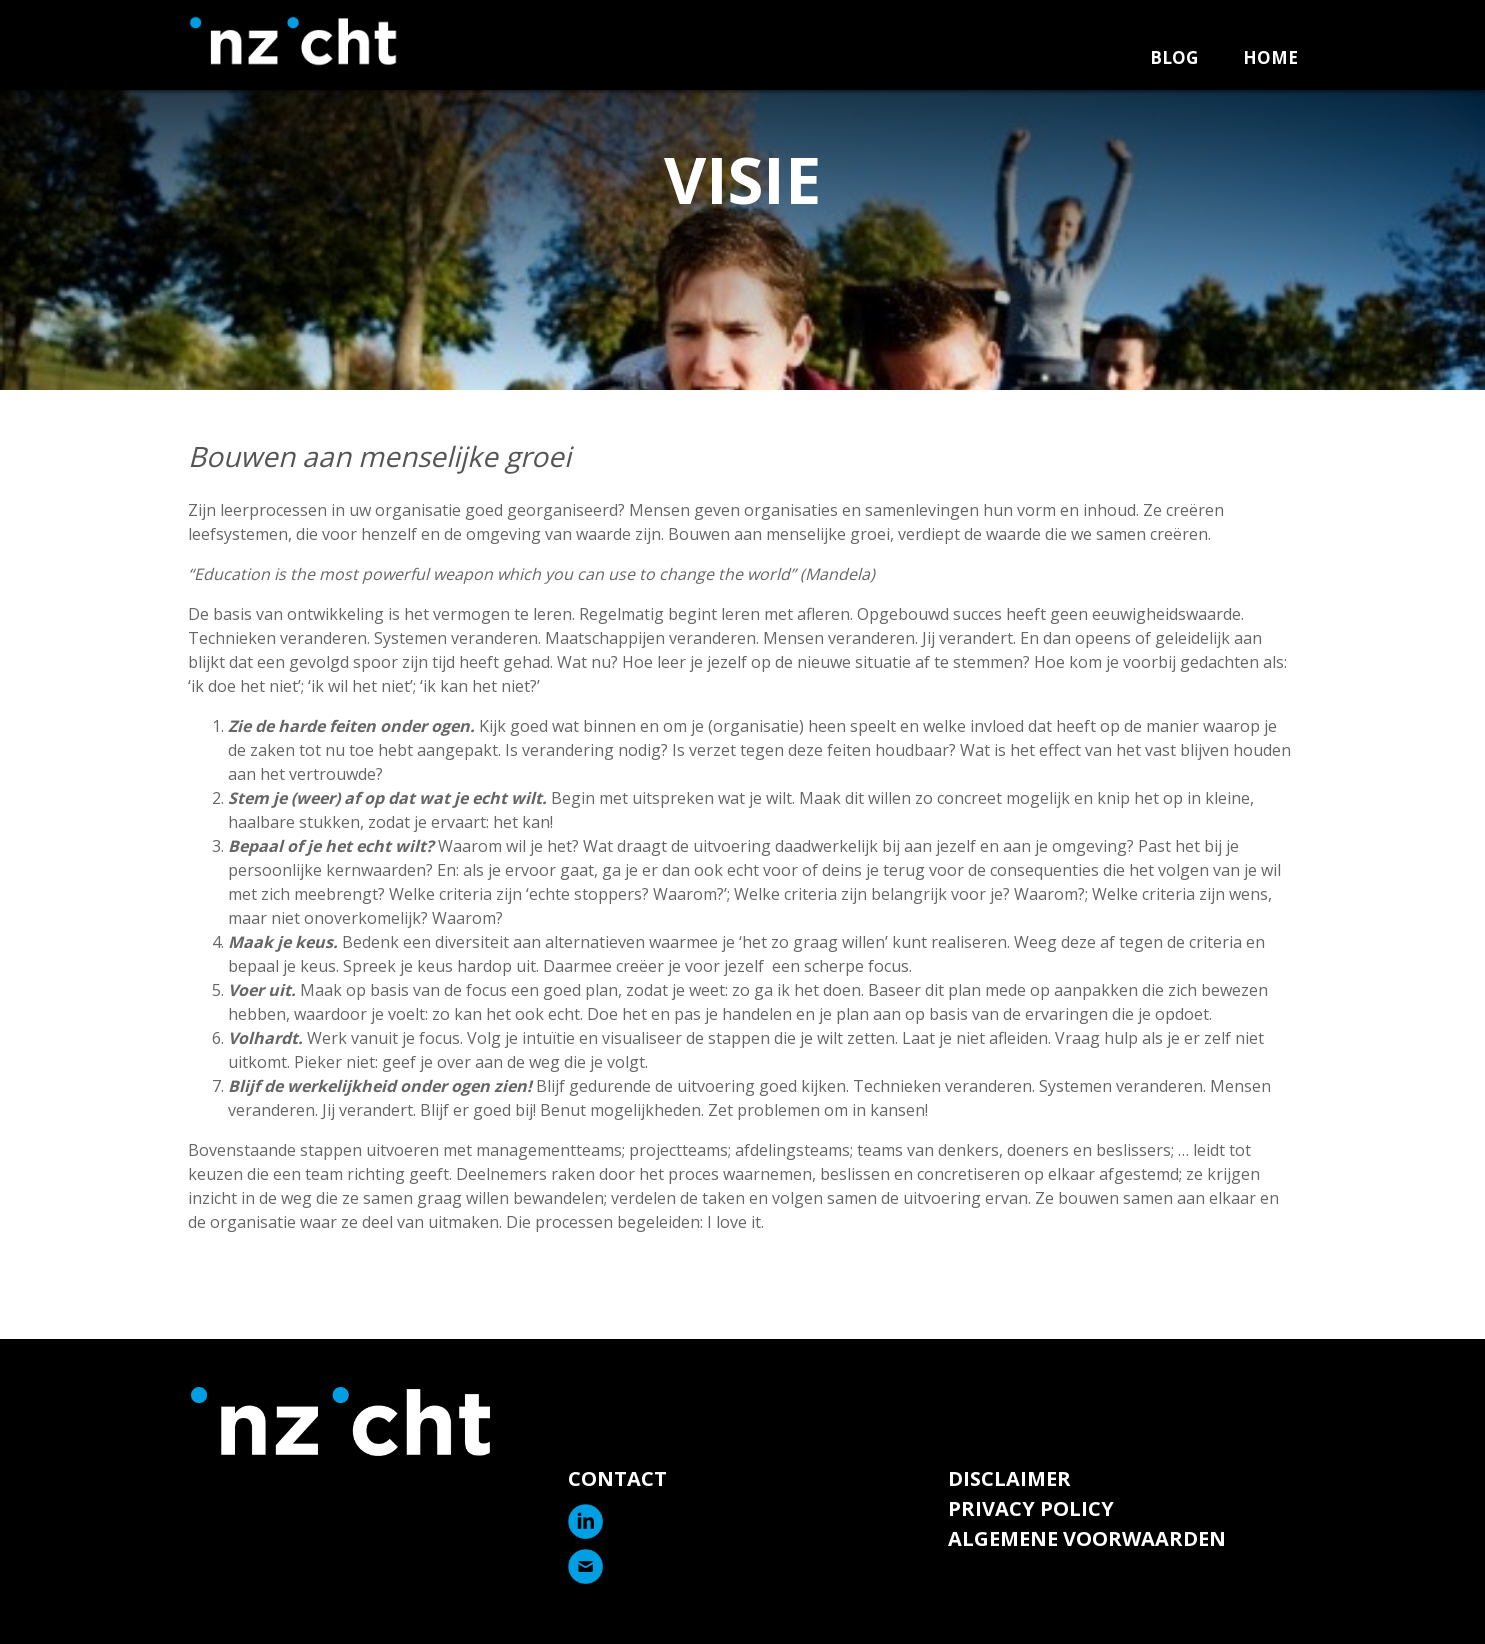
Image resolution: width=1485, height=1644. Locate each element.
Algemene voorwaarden (1087, 1538)
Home (1270, 57)
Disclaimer (1009, 1478)
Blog (1174, 57)
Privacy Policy (1031, 1508)
